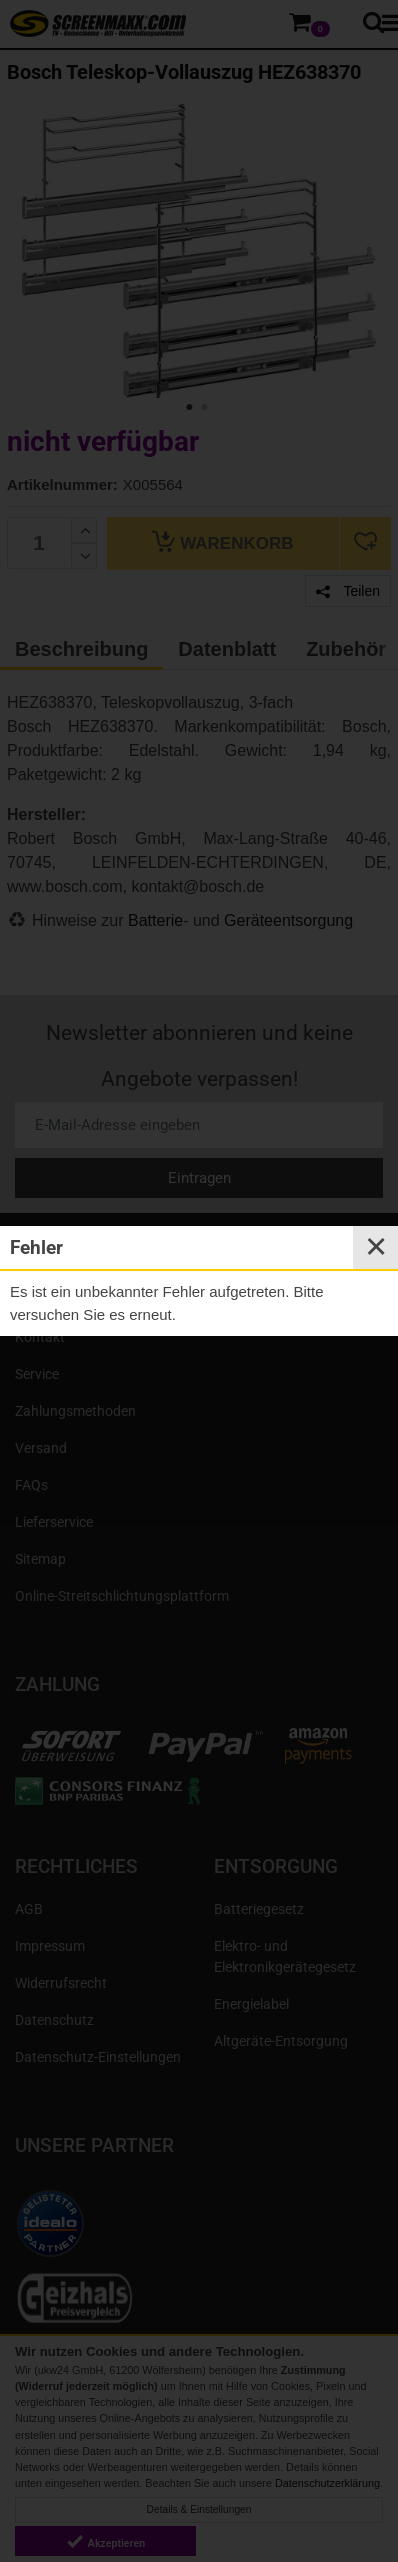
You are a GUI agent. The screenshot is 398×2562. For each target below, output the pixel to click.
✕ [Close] (376, 1247)
